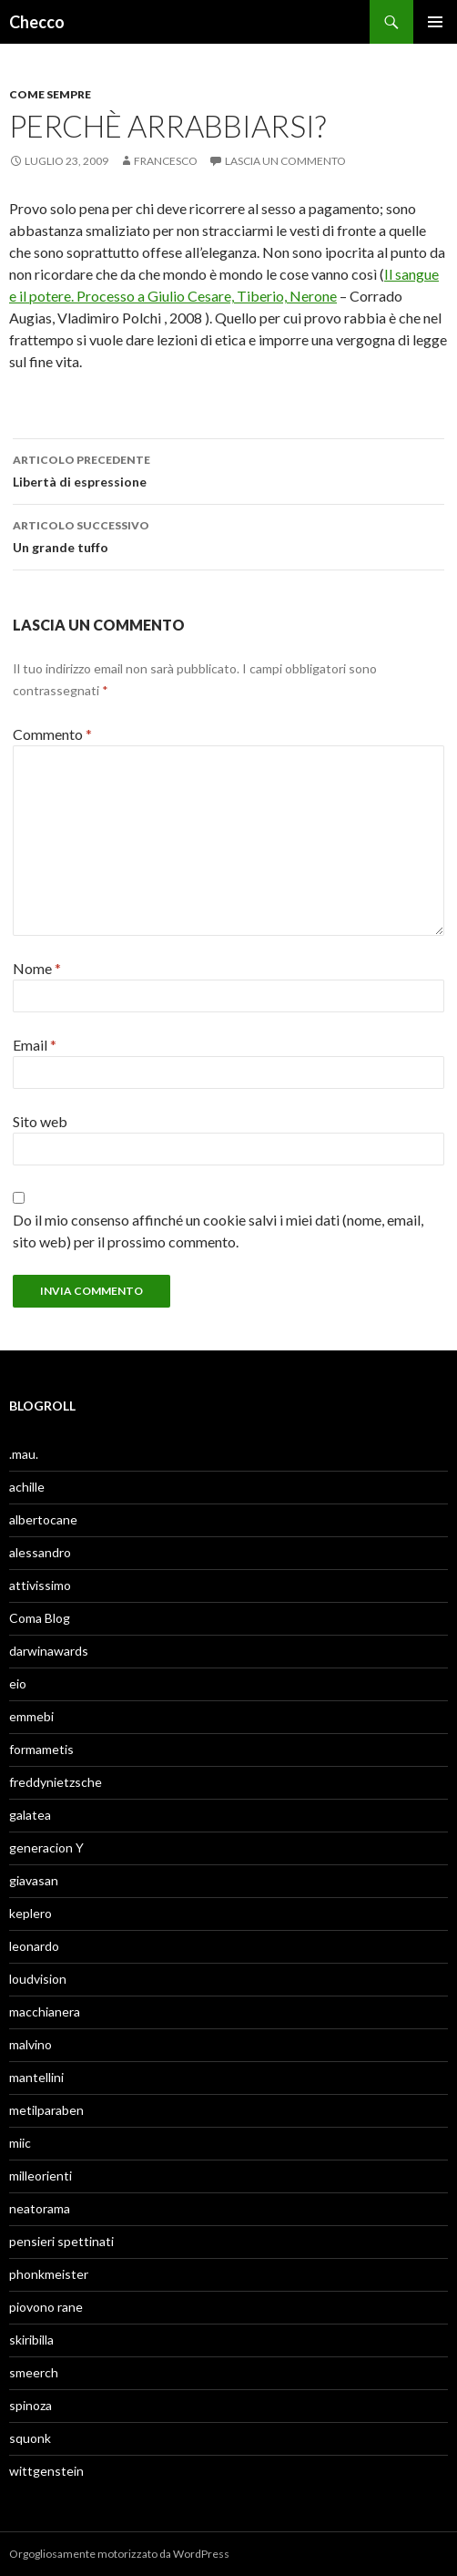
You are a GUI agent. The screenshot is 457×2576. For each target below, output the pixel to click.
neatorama (39, 2208)
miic (20, 2142)
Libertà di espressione (228, 469)
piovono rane (46, 2306)
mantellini (36, 2077)
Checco (37, 22)
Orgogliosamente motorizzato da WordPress (119, 2554)
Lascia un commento (285, 161)
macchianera (44, 2011)
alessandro (40, 1552)
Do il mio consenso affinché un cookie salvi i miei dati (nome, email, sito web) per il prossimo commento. (218, 1230)
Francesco (166, 161)
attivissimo (40, 1585)
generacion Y (46, 1847)
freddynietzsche (55, 1782)
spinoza (30, 2405)
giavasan (33, 1880)
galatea (30, 1814)
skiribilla (31, 2339)
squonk (30, 2438)
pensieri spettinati (61, 2241)
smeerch (33, 2372)
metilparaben (46, 2110)
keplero (30, 1913)
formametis (41, 1749)
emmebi (31, 1716)
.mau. (23, 1454)
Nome (37, 968)
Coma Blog (39, 1618)
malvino (30, 2044)
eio (17, 1683)
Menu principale (435, 22)
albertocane (43, 1519)
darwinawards (48, 1650)
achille (27, 1486)
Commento (52, 734)
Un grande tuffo (228, 535)
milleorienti (40, 2175)
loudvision (37, 1978)
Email (34, 1044)
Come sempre (50, 94)
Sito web (40, 1121)
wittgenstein (46, 2471)
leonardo (34, 1946)
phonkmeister (48, 2274)
